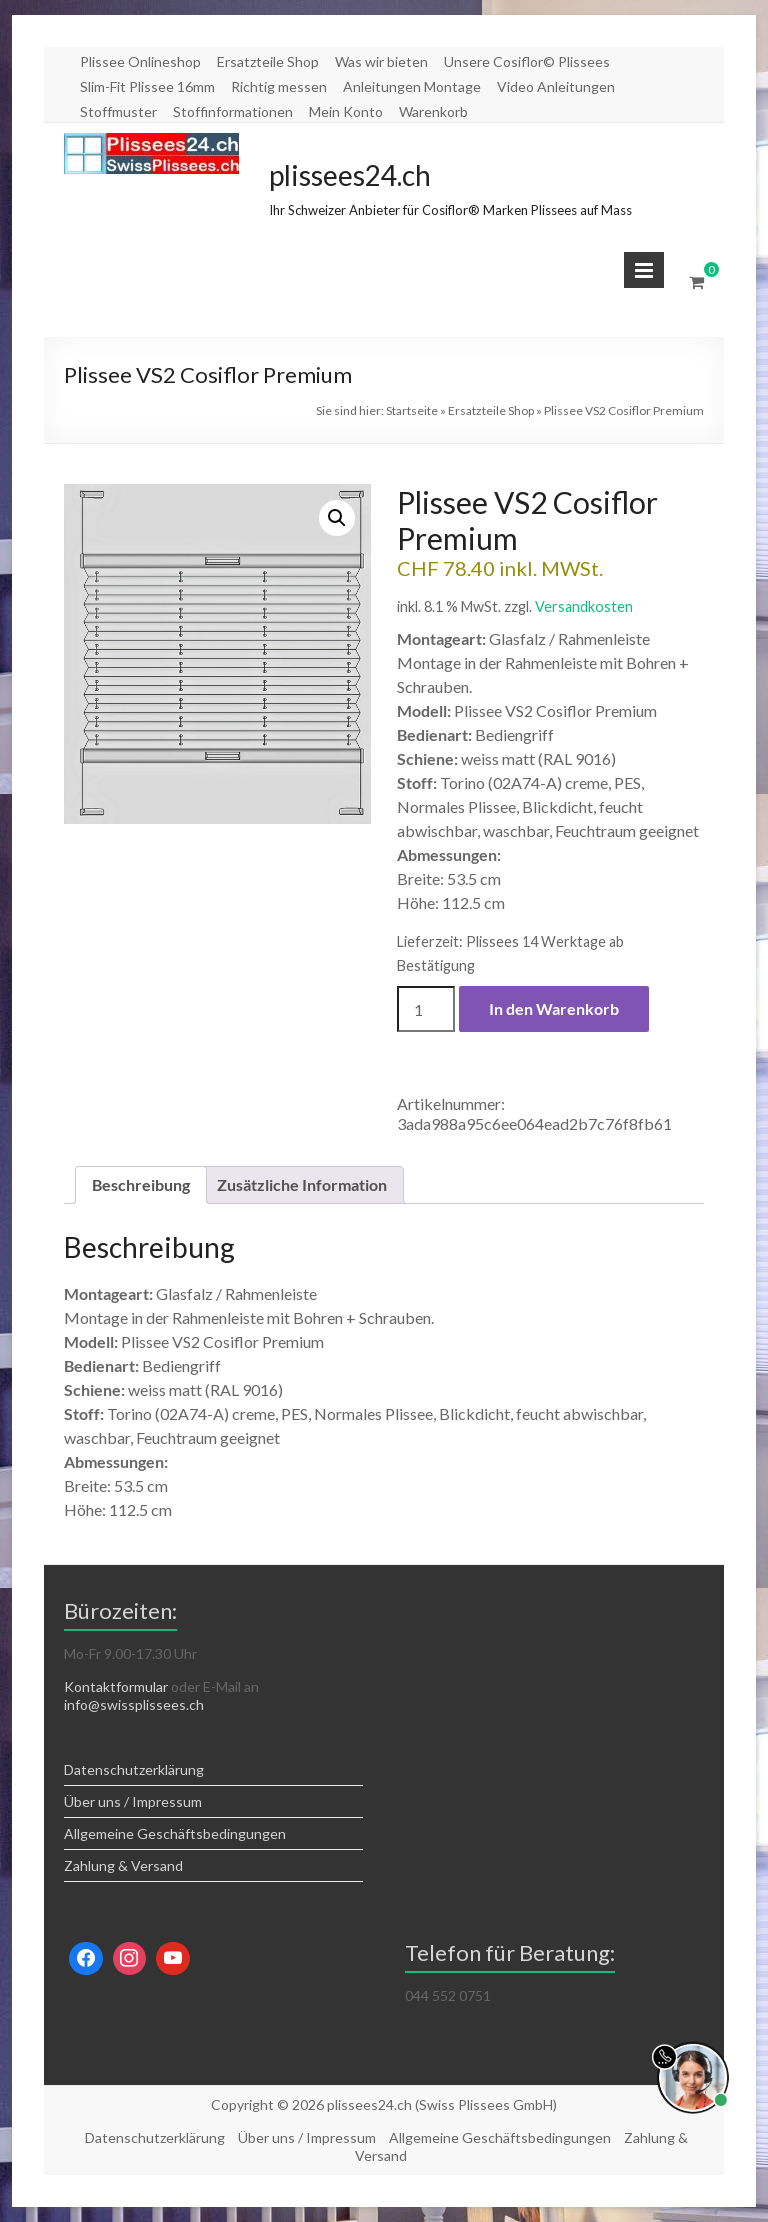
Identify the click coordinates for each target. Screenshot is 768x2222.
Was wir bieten (381, 61)
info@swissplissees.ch (134, 1704)
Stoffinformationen (233, 111)
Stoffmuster (118, 111)
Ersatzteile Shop (268, 61)
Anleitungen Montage (412, 86)
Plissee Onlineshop (140, 61)
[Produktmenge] (426, 1009)
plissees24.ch (350, 175)
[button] (337, 518)
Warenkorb (433, 111)
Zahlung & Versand (123, 1865)
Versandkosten (584, 606)
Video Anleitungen (556, 86)
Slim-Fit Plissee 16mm (147, 86)
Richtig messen (279, 86)
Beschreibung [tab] (141, 1184)
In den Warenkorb (554, 1008)
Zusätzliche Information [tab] (302, 1184)
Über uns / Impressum (133, 1801)
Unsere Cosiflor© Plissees (527, 61)
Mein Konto (346, 111)
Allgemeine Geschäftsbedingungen (175, 1833)
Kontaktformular (116, 1686)
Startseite (412, 410)
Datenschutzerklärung (134, 1769)
